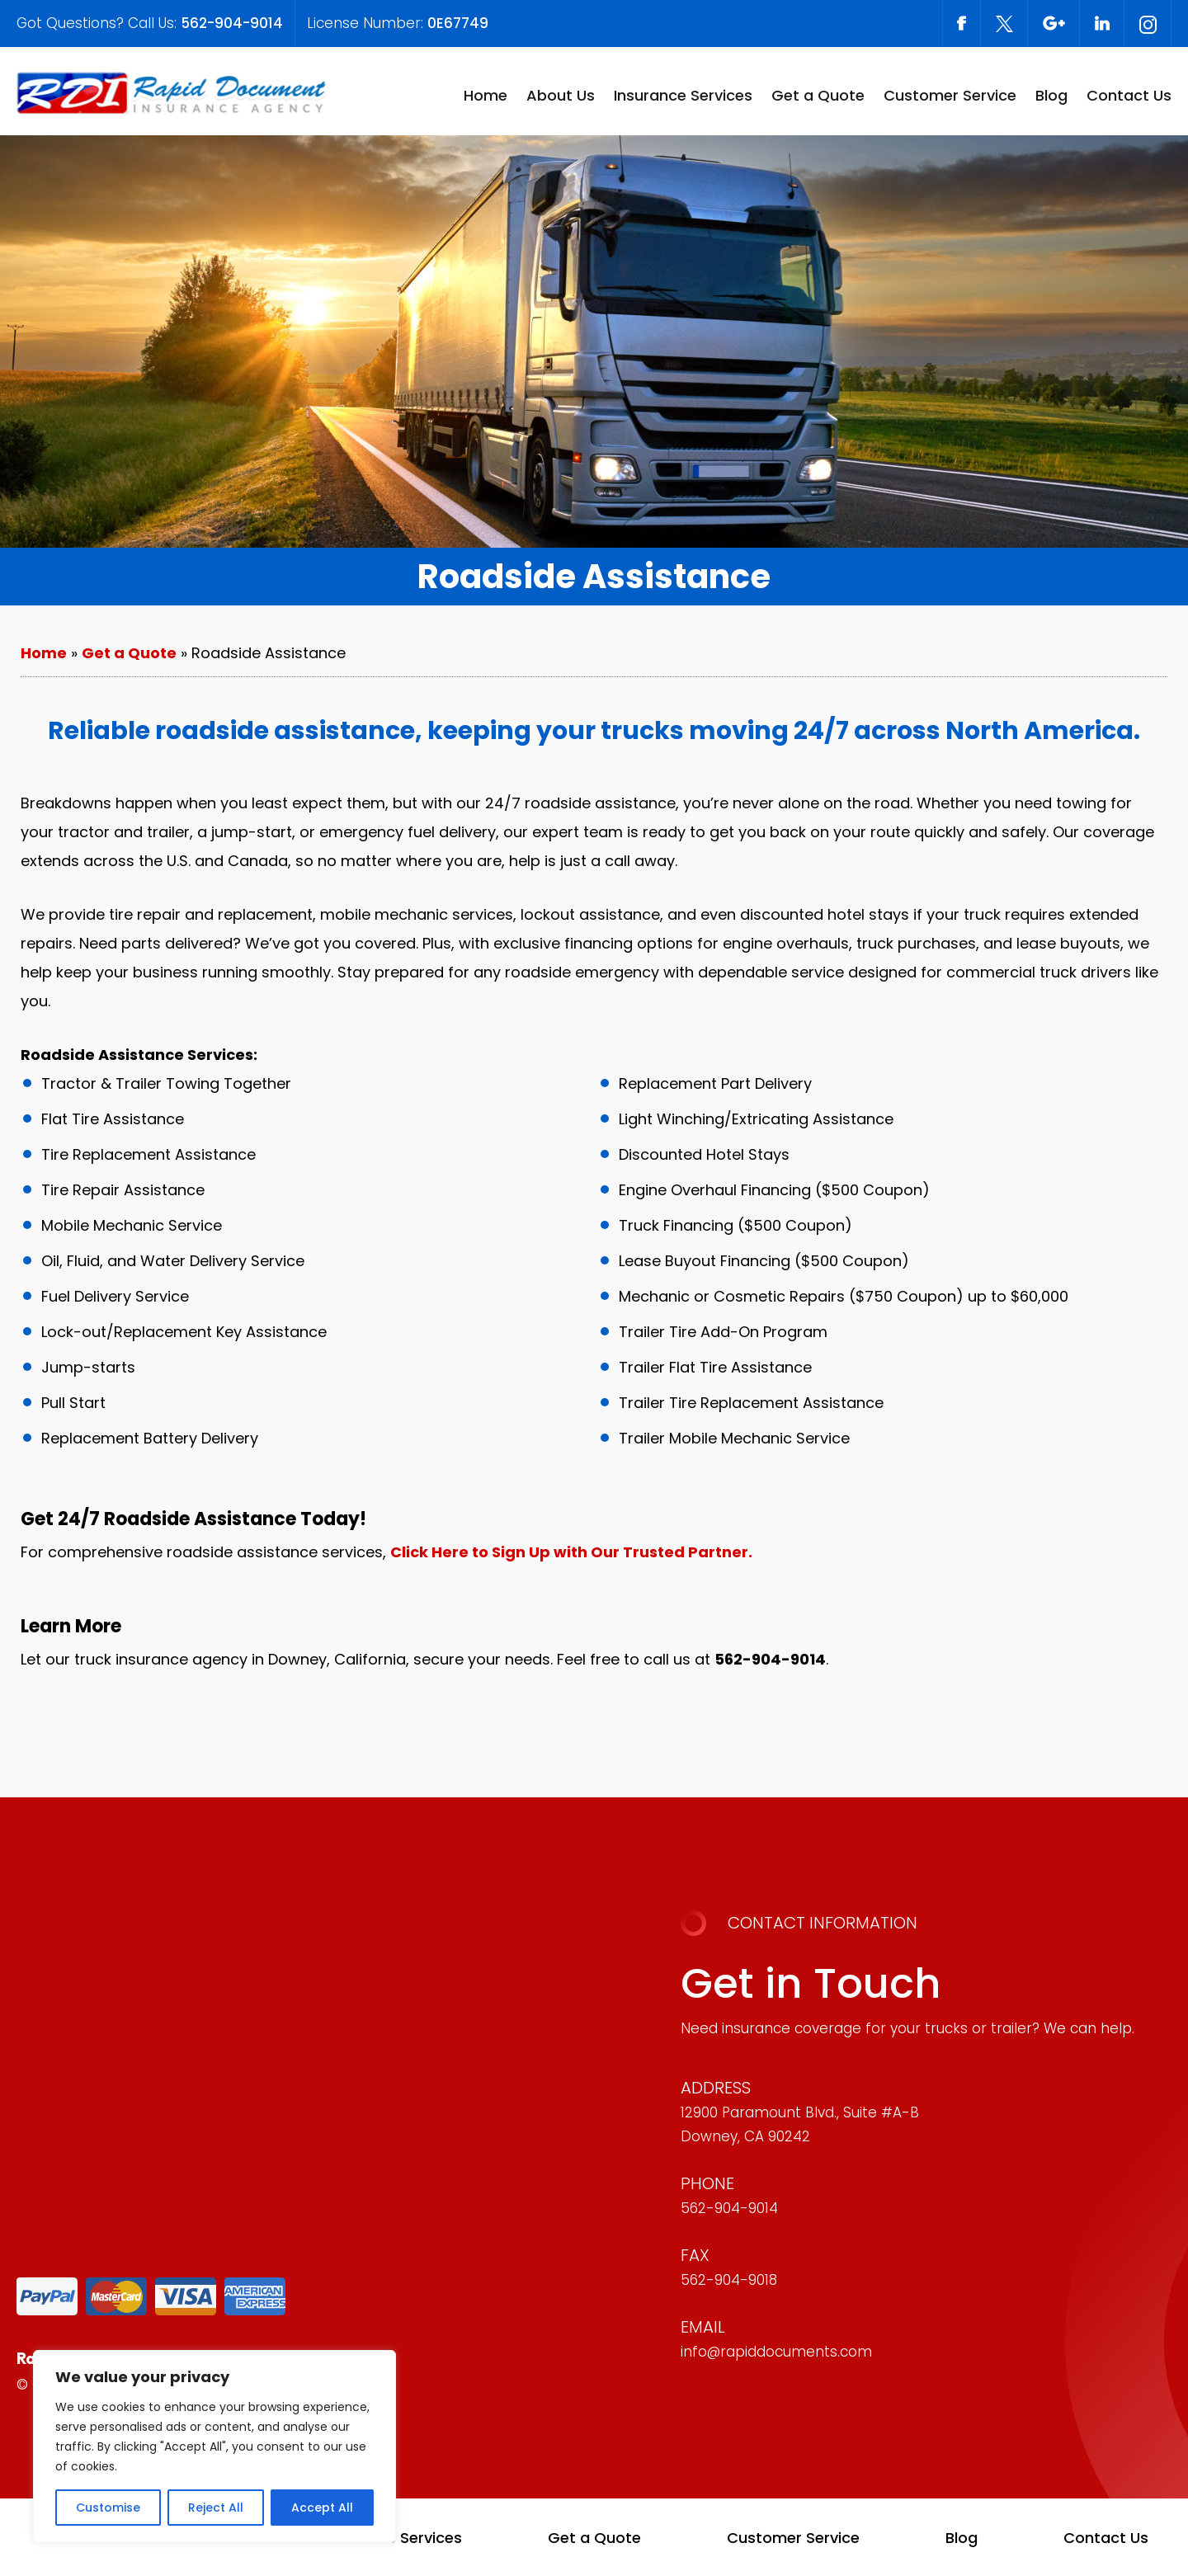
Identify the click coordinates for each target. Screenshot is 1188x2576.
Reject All (215, 2507)
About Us (560, 95)
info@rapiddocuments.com (776, 2352)
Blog (1051, 95)
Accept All (322, 2507)
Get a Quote (818, 95)
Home (485, 95)
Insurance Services (683, 95)
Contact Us (1129, 95)
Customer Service (950, 95)
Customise (108, 2507)
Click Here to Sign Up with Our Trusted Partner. (571, 1552)
